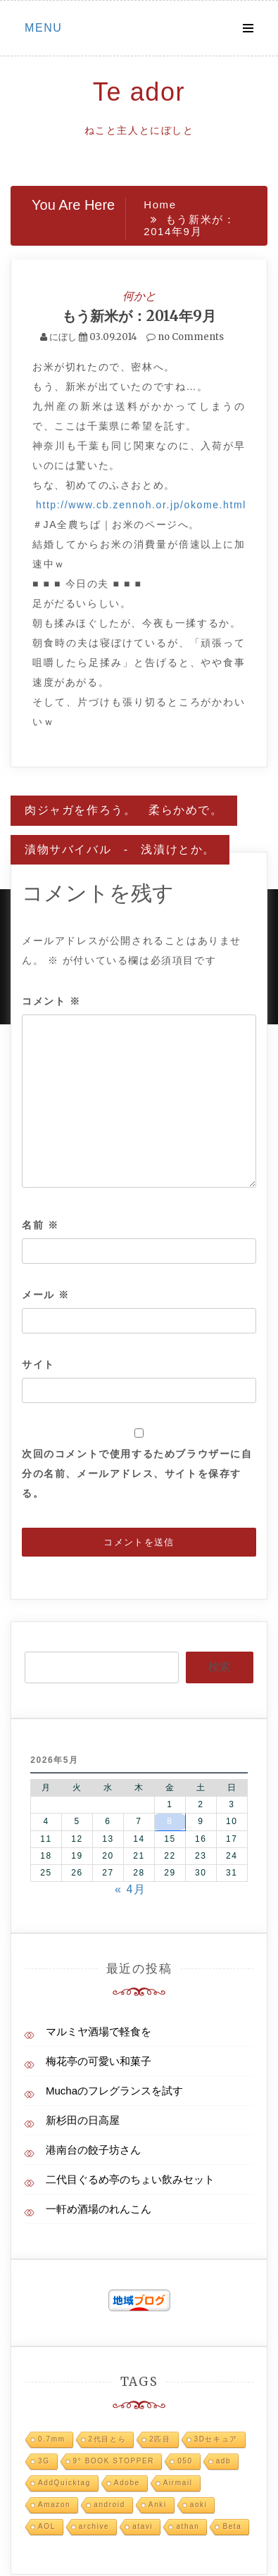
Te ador (139, 91)
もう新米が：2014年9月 (139, 316)
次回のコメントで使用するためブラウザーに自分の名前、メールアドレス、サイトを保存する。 (137, 1473)
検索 (219, 1667)
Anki (158, 2504)
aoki (199, 2504)
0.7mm (51, 2439)
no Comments (185, 337)
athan (187, 2526)
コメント (51, 1001)
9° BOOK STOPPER (114, 2461)
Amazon (54, 2504)
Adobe (127, 2483)
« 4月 (130, 1889)
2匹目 (159, 2439)
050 (185, 2461)
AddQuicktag (64, 2483)
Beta (231, 2526)
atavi (142, 2526)
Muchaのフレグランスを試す (114, 2091)
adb (224, 2461)
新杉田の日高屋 (83, 2120)
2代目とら (108, 2439)
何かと (139, 296)
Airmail (178, 2483)
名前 (40, 1225)
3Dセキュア (216, 2439)
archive (94, 2526)
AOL (47, 2526)
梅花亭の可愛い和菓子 (98, 2061)
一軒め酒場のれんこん (98, 2209)
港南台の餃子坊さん (93, 2150)
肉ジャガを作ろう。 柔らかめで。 (124, 810)
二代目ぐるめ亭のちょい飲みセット (130, 2179)
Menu (44, 28)
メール (46, 1294)
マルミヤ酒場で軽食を (98, 2031)
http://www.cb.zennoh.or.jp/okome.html (141, 504)
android (109, 2504)
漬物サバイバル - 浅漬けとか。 (120, 849)
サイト (38, 1364)
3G (44, 2461)
